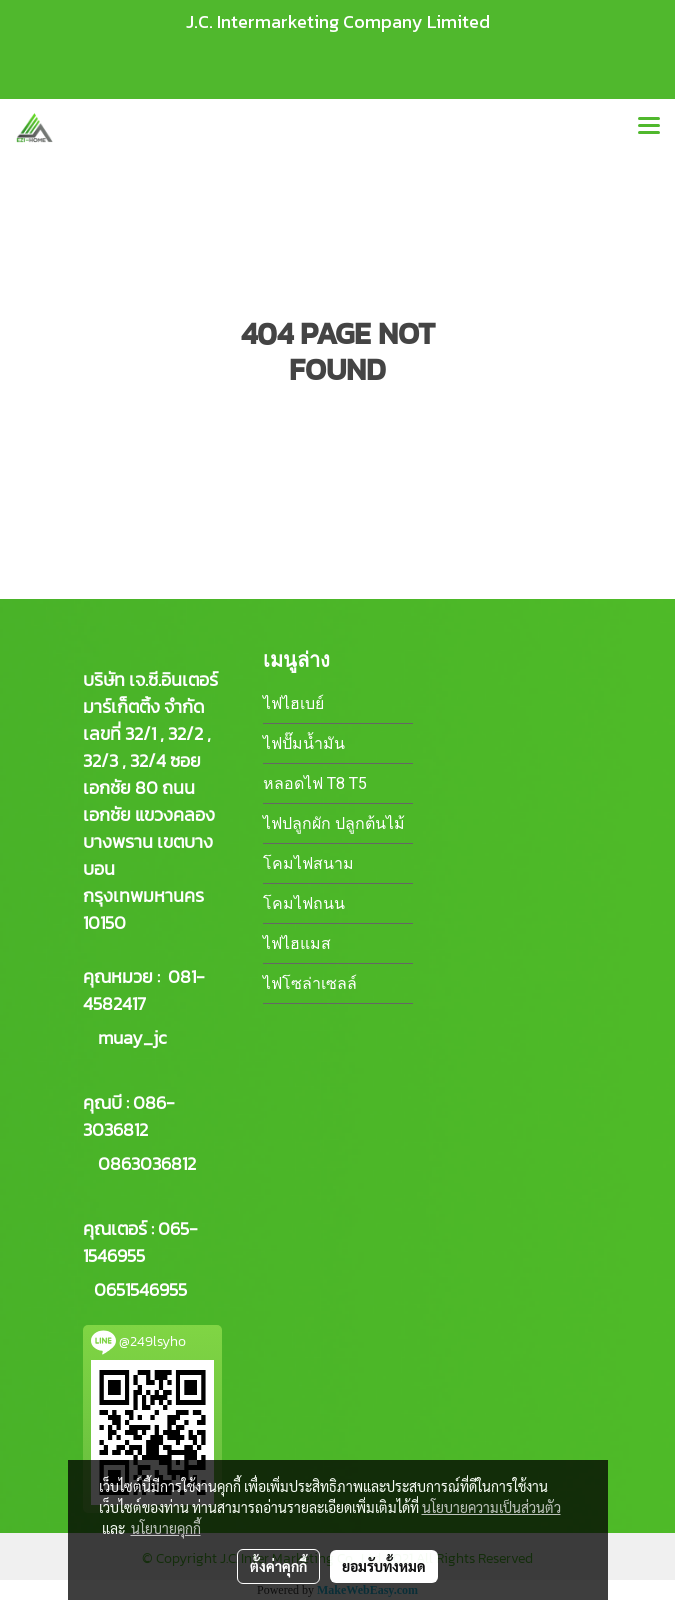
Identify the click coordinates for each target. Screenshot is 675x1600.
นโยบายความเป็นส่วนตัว (491, 1507)
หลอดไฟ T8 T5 (315, 783)
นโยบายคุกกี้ (166, 1528)
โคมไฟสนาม (308, 863)
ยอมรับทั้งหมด (384, 1566)
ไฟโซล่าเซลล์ (310, 983)
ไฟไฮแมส (297, 943)
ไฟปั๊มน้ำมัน (304, 743)
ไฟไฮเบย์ (293, 703)
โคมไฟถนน (304, 903)
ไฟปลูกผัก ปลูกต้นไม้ (334, 823)
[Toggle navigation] (649, 127)
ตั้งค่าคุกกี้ (278, 1566)
